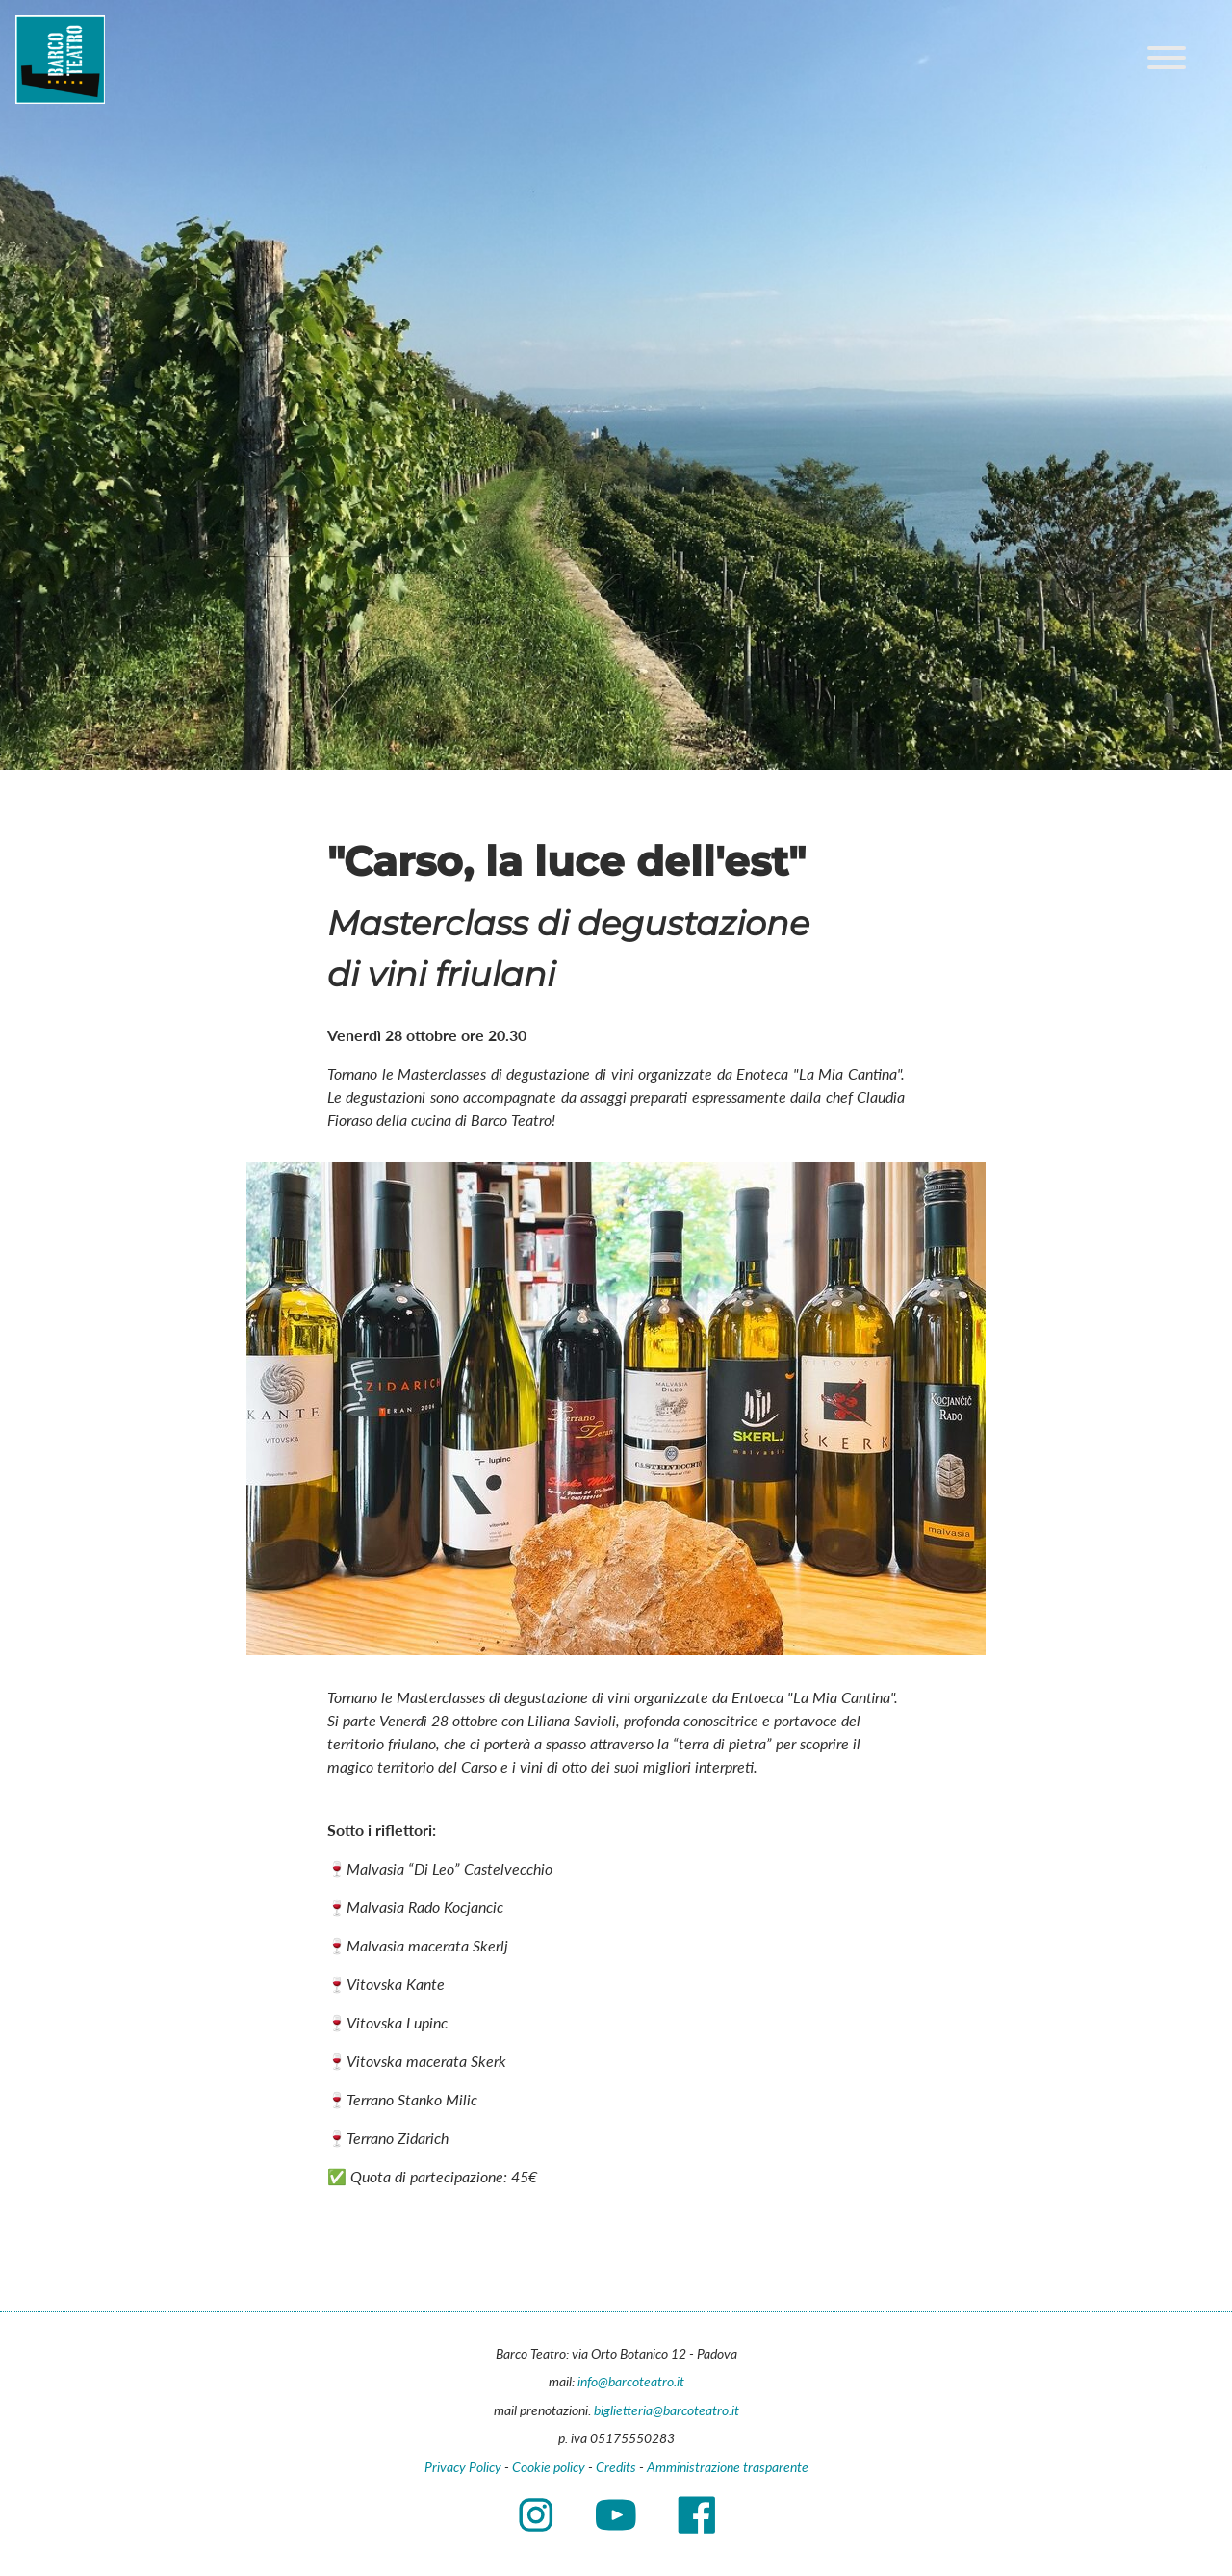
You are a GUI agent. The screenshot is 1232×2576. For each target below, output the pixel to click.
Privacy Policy (462, 2467)
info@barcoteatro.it (631, 2381)
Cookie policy (548, 2467)
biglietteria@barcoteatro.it (666, 2410)
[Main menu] (1167, 60)
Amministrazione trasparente (727, 2467)
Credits (616, 2467)
